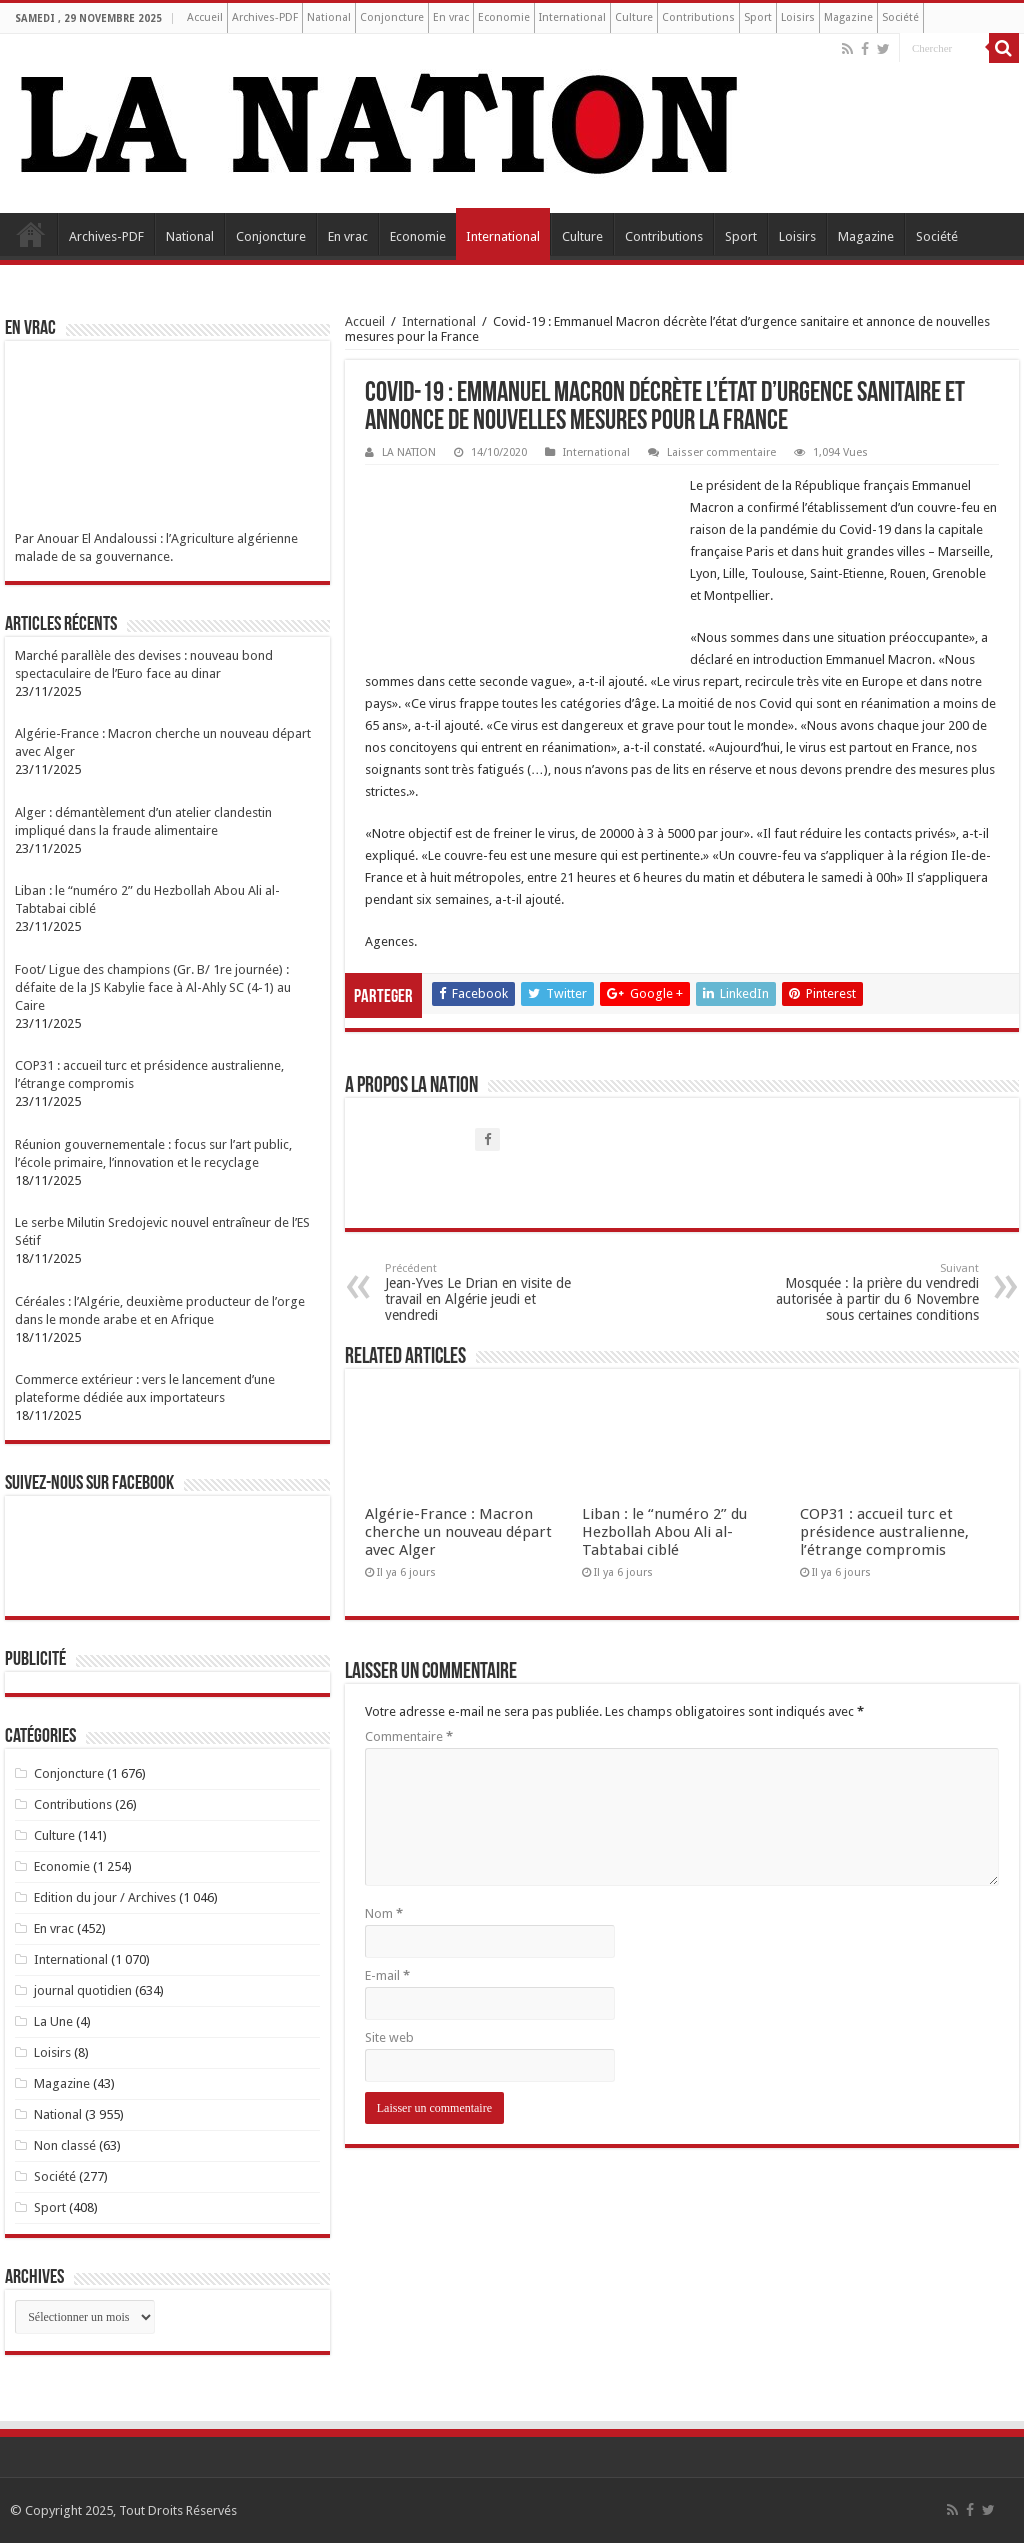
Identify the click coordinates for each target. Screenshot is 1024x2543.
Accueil (205, 17)
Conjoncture (392, 17)
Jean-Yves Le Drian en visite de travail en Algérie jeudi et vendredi (487, 1292)
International (572, 17)
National (329, 17)
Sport (758, 17)
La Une (53, 2021)
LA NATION (409, 452)
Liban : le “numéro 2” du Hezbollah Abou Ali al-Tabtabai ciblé (664, 1532)
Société (900, 17)
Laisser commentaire (721, 452)
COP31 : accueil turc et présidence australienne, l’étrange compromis (884, 1532)
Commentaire (409, 1736)
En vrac (451, 17)
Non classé (65, 2145)
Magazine (848, 17)
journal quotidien (83, 1990)
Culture (634, 17)
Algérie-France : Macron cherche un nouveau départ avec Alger (458, 1532)
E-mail (387, 1975)
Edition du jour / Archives (105, 1897)
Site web (389, 2037)
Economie (504, 17)
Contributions (698, 17)
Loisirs (798, 17)
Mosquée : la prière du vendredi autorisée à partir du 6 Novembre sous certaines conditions (876, 1292)
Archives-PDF (265, 17)
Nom (384, 1913)
